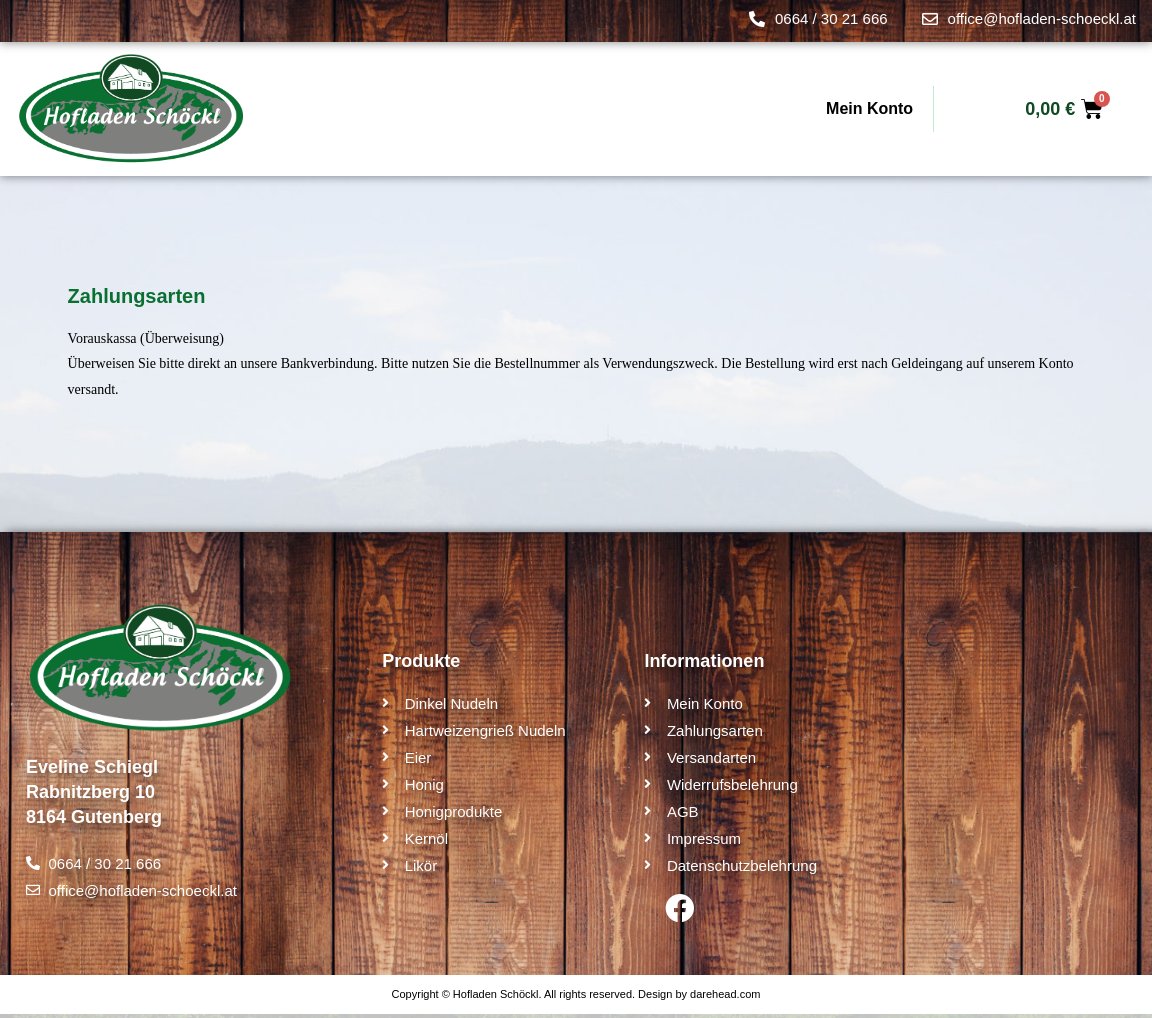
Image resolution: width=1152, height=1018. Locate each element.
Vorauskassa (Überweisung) (146, 338)
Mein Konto (869, 108)
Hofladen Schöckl (496, 997)
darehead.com (725, 997)
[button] (44, 974)
